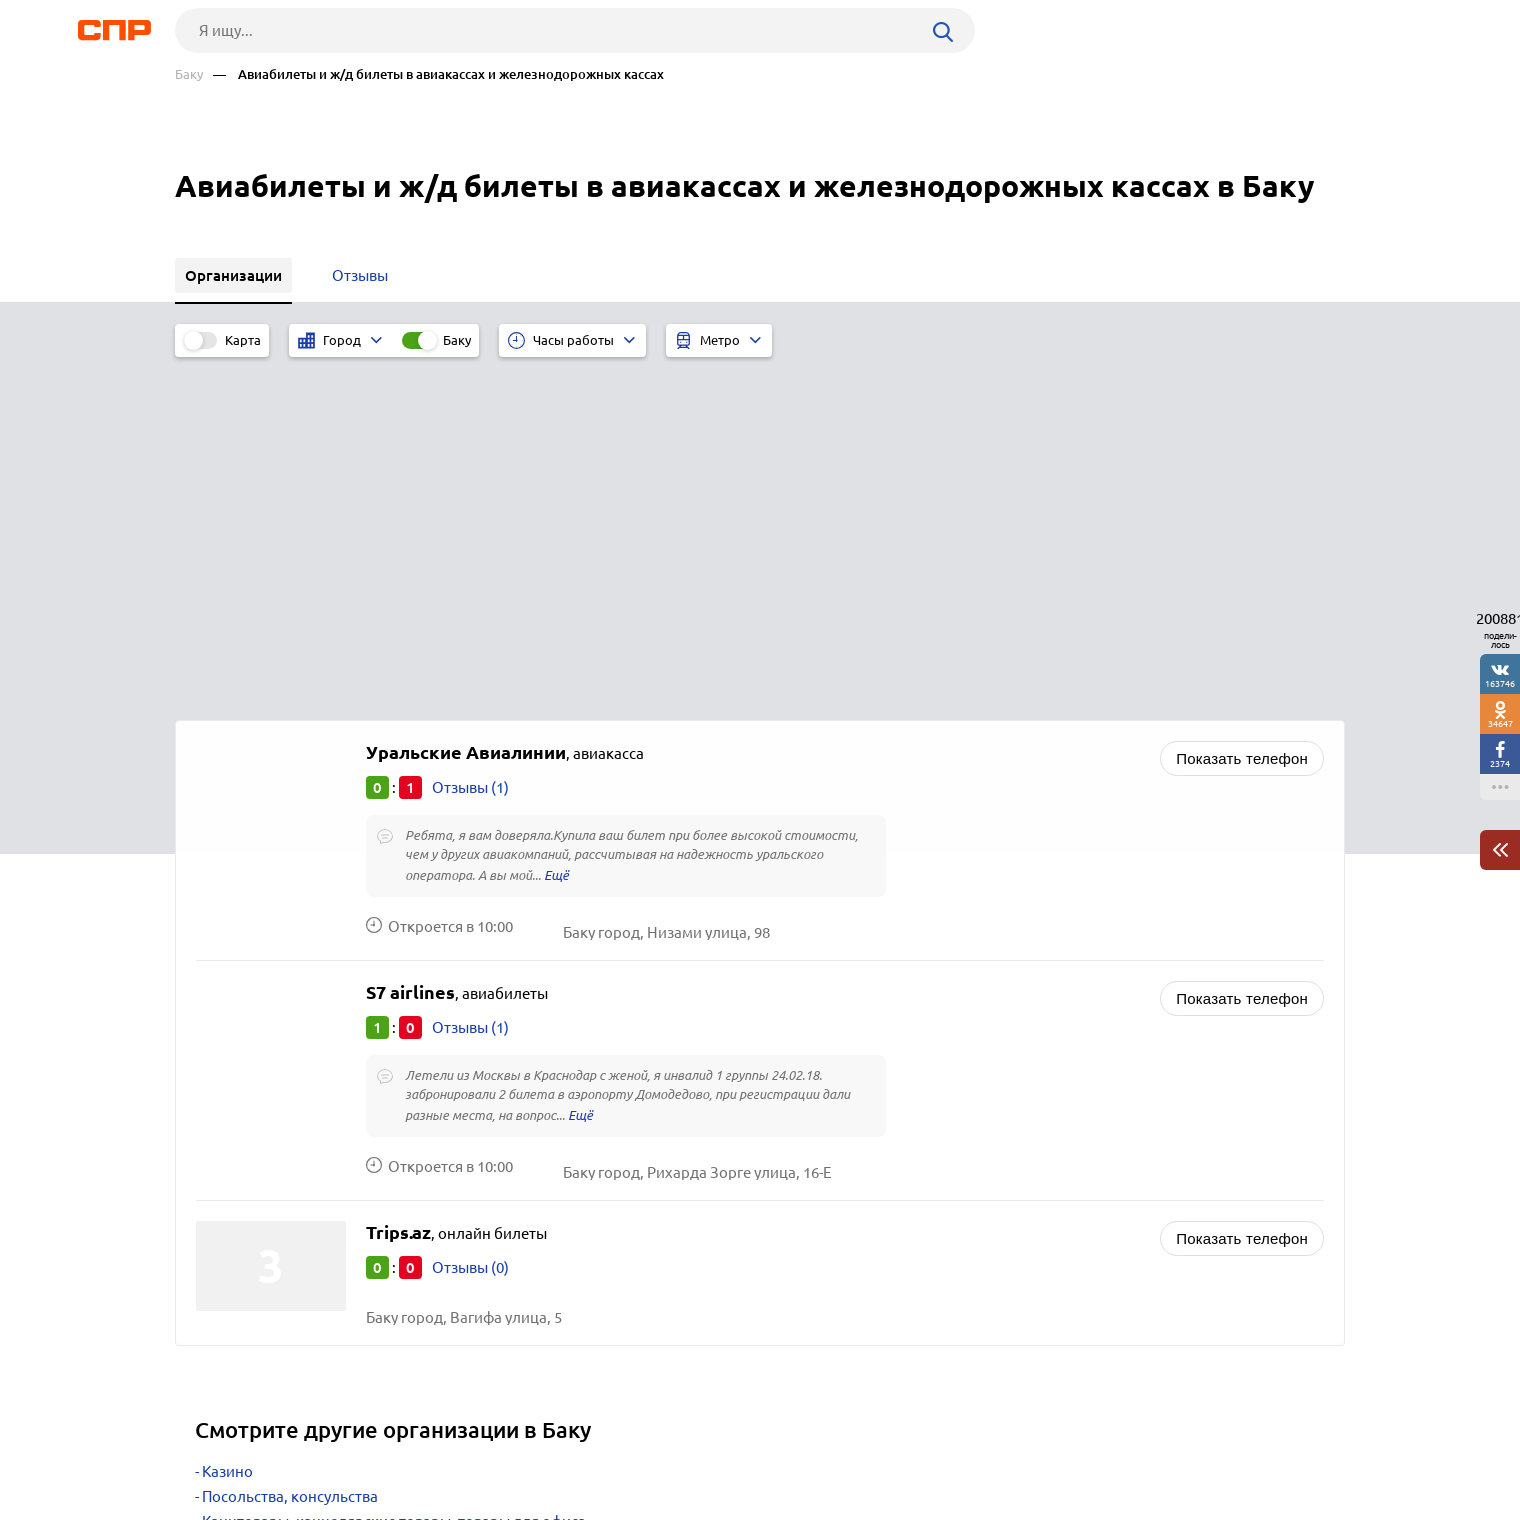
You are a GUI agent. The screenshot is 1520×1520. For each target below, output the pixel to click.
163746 (1500, 683)
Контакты (623, 1446)
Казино (227, 1125)
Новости (336, 1446)
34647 (1500, 723)
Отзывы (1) (470, 441)
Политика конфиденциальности (443, 1504)
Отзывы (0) (470, 921)
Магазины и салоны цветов (297, 1200)
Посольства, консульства (290, 1150)
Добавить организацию (1255, 1445)
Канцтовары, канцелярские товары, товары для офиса (394, 1175)
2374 (1500, 763)
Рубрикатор (212, 1446)
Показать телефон (1242, 412)
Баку (189, 74)
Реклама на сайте (477, 1446)
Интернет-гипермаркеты (289, 1225)
